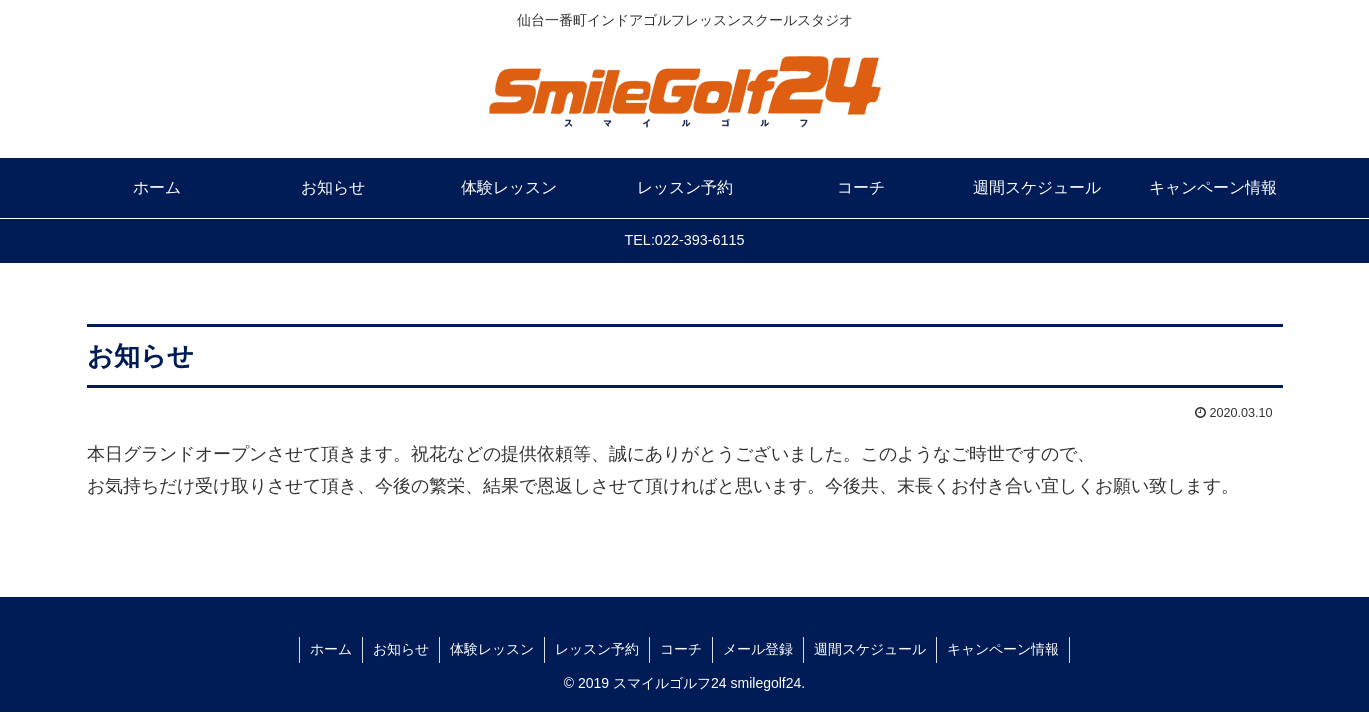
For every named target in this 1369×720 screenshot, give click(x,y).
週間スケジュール (870, 649)
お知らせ (401, 649)
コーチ (681, 649)
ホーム (331, 649)
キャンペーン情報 (1003, 649)
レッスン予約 (597, 649)
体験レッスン (492, 649)
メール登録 (758, 649)
